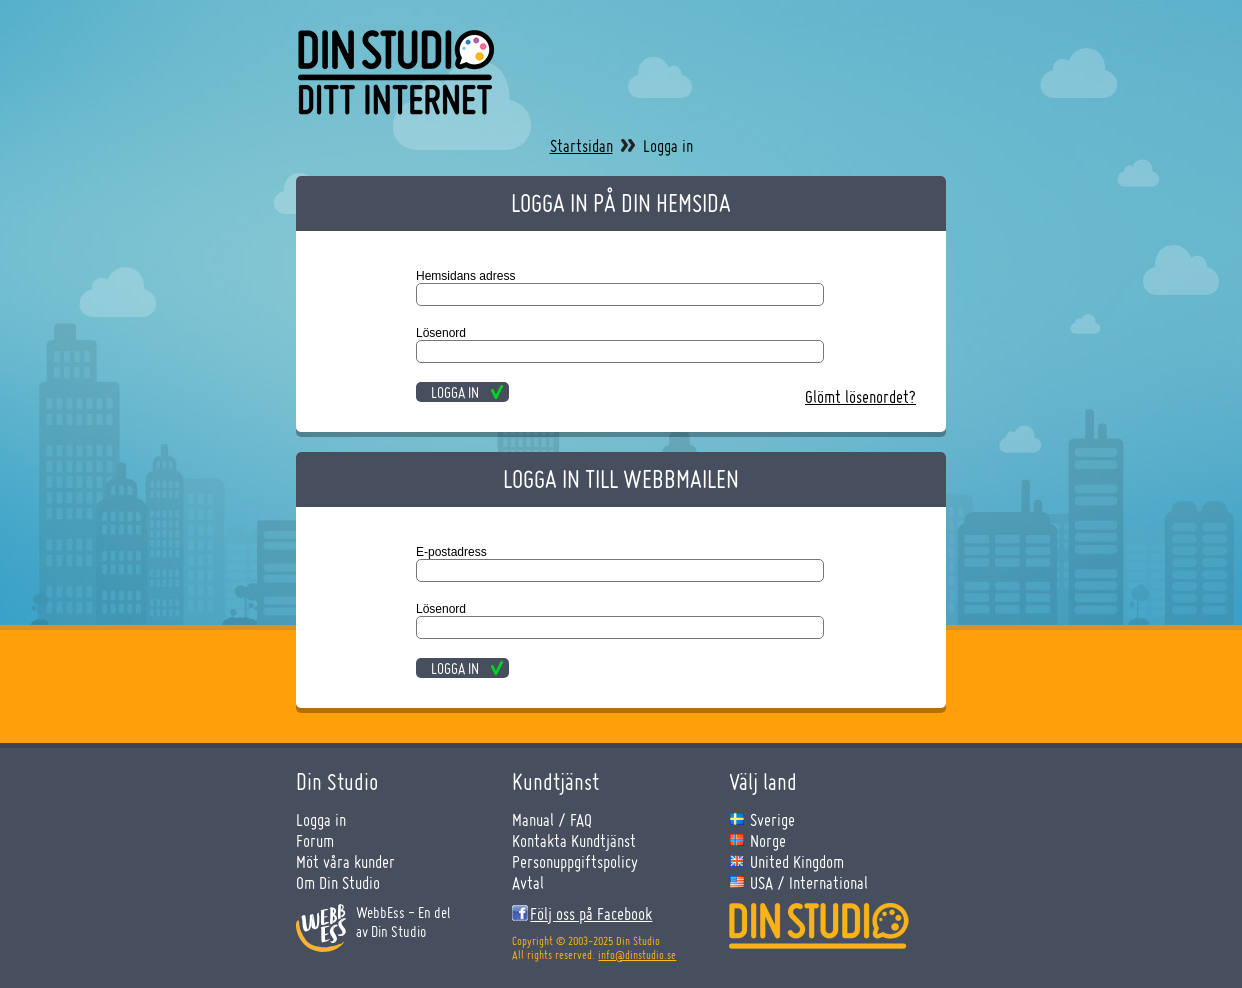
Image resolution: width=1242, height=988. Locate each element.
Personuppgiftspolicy (575, 861)
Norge (768, 840)
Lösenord (441, 333)
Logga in (321, 819)
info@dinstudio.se (637, 955)
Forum (315, 840)
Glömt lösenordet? (860, 396)
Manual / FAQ (552, 819)
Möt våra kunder (345, 861)
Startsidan (581, 145)
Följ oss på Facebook (591, 913)
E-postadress (451, 552)
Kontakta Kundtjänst (574, 840)
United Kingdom (797, 861)
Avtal (528, 882)
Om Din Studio (338, 882)
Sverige (772, 819)
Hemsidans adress (465, 276)
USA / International (809, 882)
